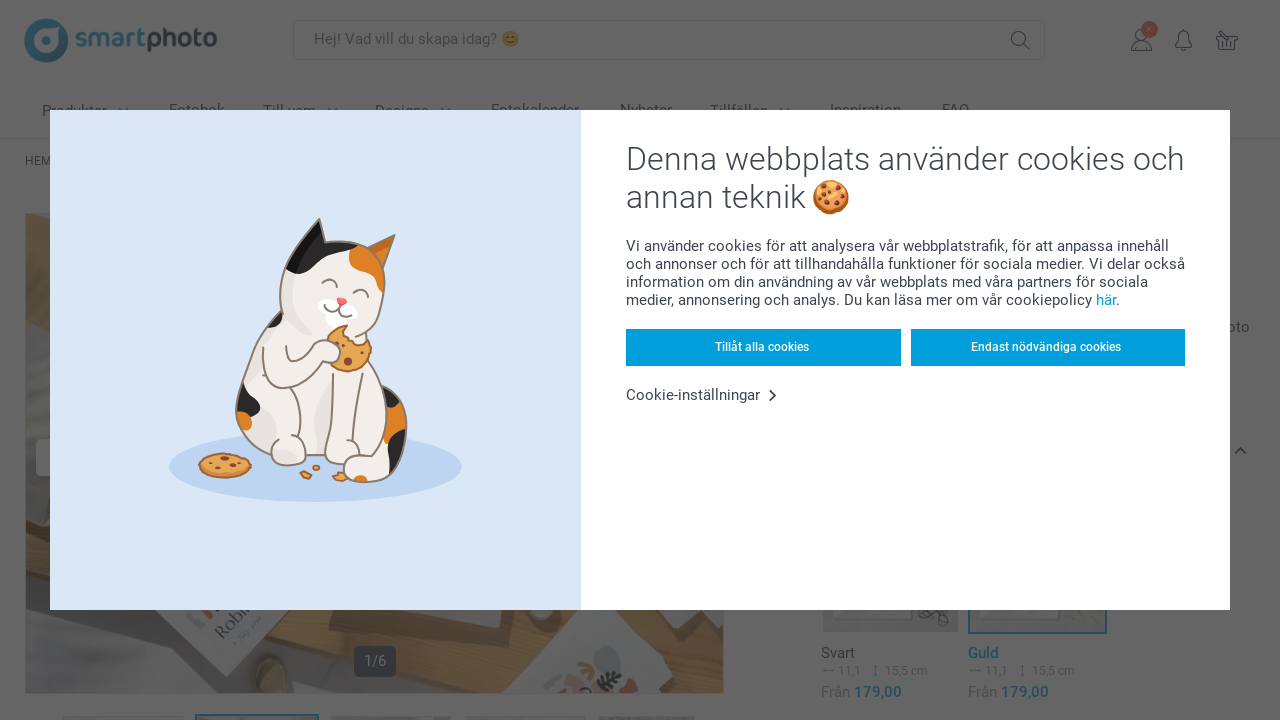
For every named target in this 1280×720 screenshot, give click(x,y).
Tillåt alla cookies (762, 347)
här (1106, 300)
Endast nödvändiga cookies (1046, 347)
